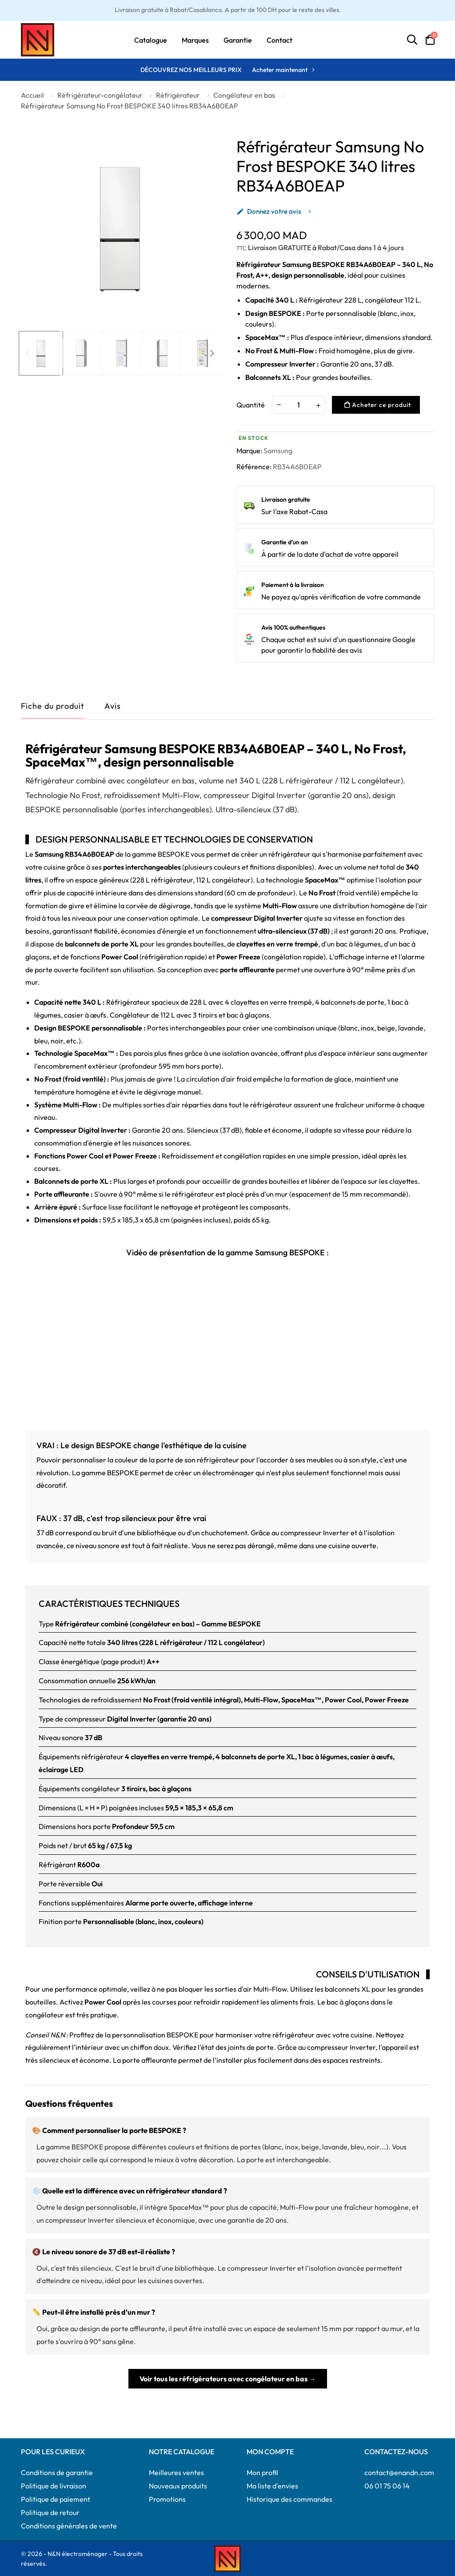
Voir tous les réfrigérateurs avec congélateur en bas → (228, 2377)
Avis (112, 706)
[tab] (112, 708)
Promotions (167, 2498)
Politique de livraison (53, 2485)
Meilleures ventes (176, 2472)
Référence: (253, 466)
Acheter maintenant (279, 70)
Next (212, 353)
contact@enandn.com (399, 2472)
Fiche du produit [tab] (52, 706)
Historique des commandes (289, 2498)
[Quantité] (298, 404)
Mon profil (262, 2472)
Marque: (249, 450)
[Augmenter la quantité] (318, 404)
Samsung (277, 450)
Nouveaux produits (178, 2485)
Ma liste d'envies (272, 2485)
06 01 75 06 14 (387, 2485)
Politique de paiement (55, 2498)
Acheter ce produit (377, 405)
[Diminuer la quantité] (278, 403)
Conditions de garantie (57, 2472)
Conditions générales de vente (69, 2525)
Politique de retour (50, 2512)
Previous (27, 353)
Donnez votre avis (268, 211)
